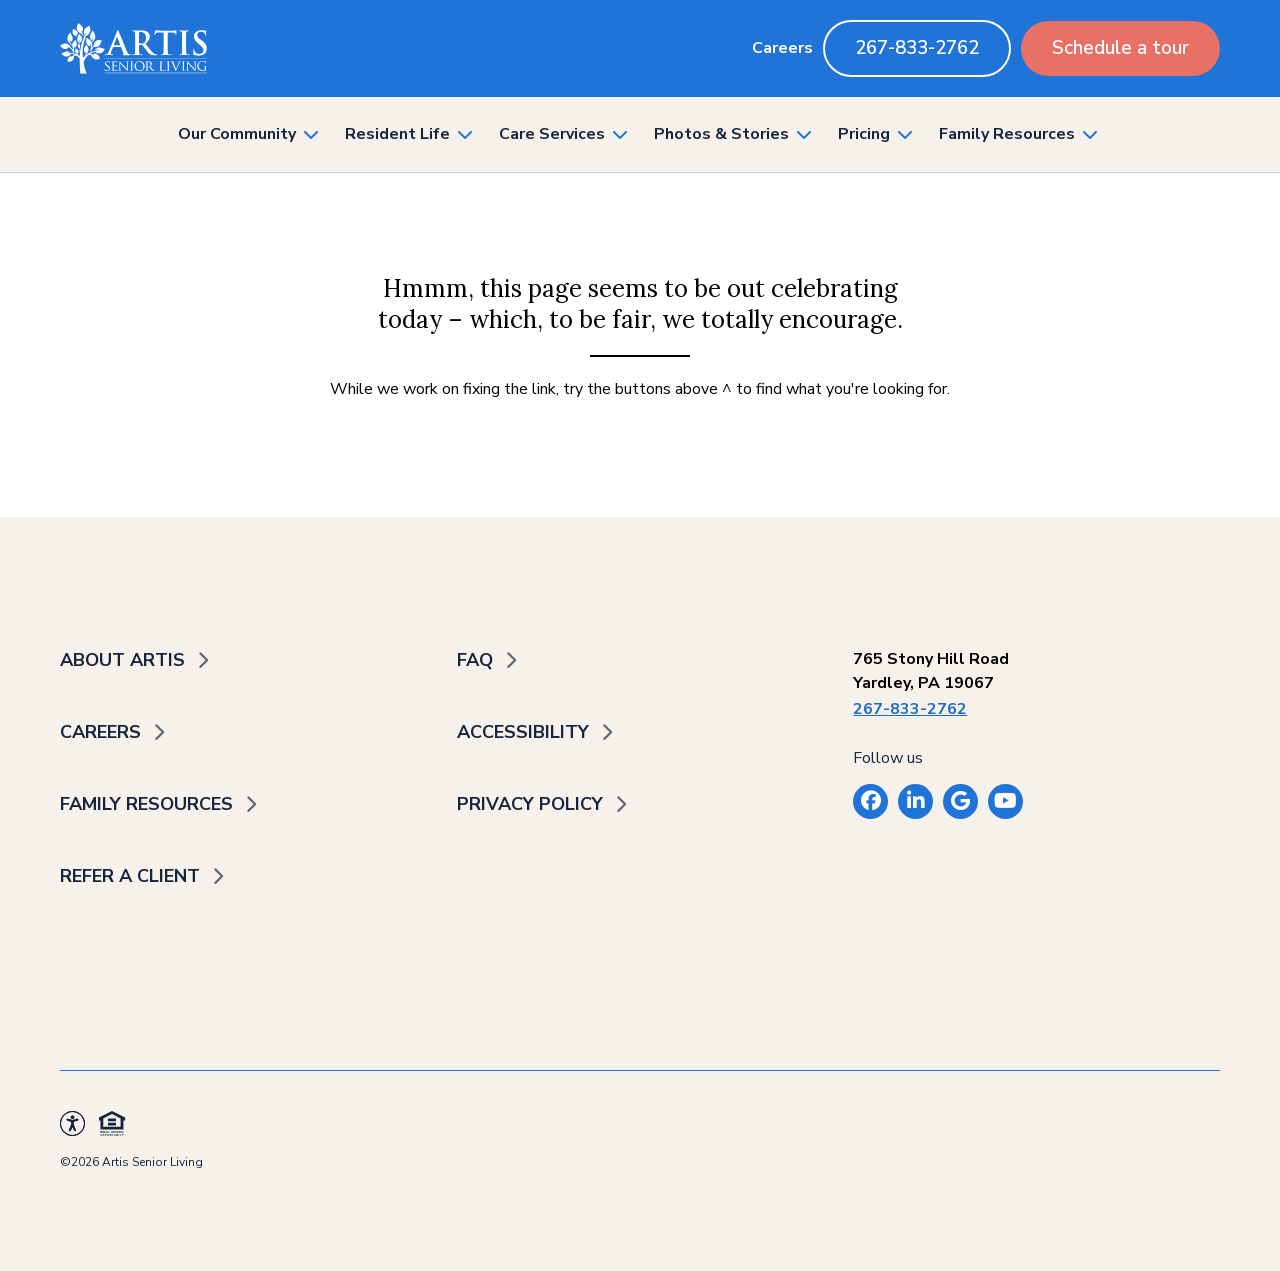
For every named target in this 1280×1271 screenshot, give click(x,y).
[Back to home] (133, 48)
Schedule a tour (1120, 48)
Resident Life (397, 134)
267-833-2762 (917, 48)
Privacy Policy (530, 804)
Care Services (552, 134)
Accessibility (523, 732)
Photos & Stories (721, 134)
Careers (782, 48)
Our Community (237, 134)
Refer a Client (130, 876)
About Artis (122, 660)
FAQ (475, 660)
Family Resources (1007, 134)
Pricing (864, 134)
